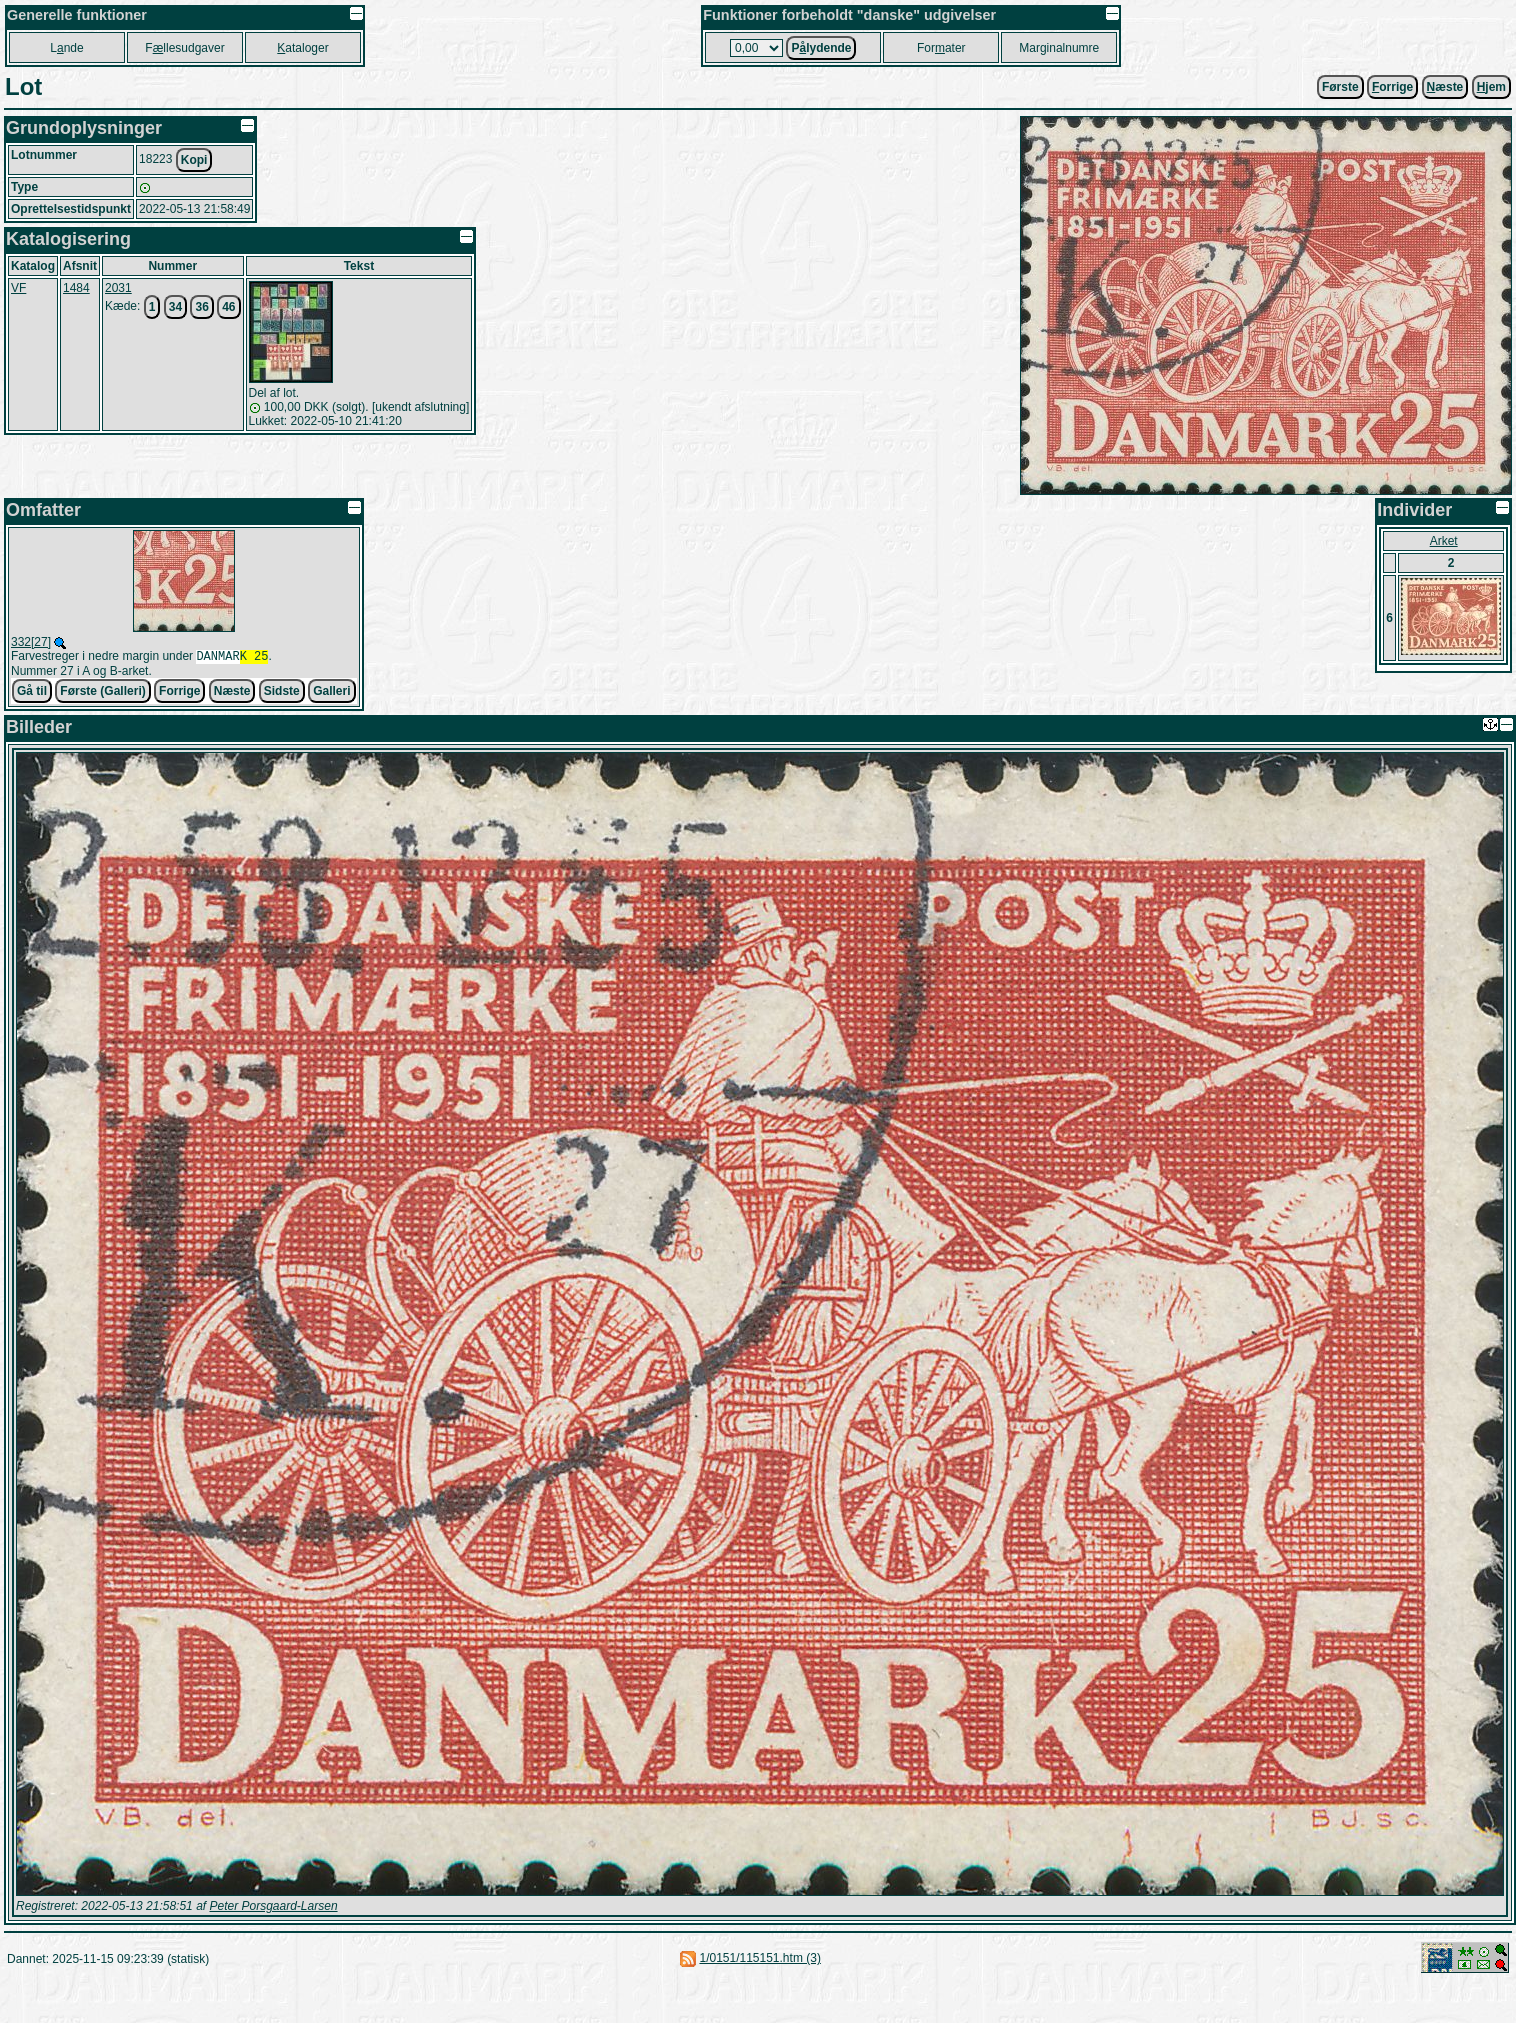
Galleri (331, 693)
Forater (941, 48)
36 (201, 307)
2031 (118, 288)
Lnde (66, 48)
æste (1445, 87)
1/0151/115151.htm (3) (759, 1960)
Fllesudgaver (184, 48)
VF (18, 288)
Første (1340, 87)
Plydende (821, 48)
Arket (1444, 541)
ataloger (302, 48)
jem (1491, 87)
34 (175, 307)
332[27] (31, 642)
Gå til (32, 693)
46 (228, 307)
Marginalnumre (1059, 48)
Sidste (282, 693)
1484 (76, 288)
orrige (1392, 87)
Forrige (179, 693)
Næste (232, 693)
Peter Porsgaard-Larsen (273, 1908)
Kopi (194, 160)
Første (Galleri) (102, 693)
